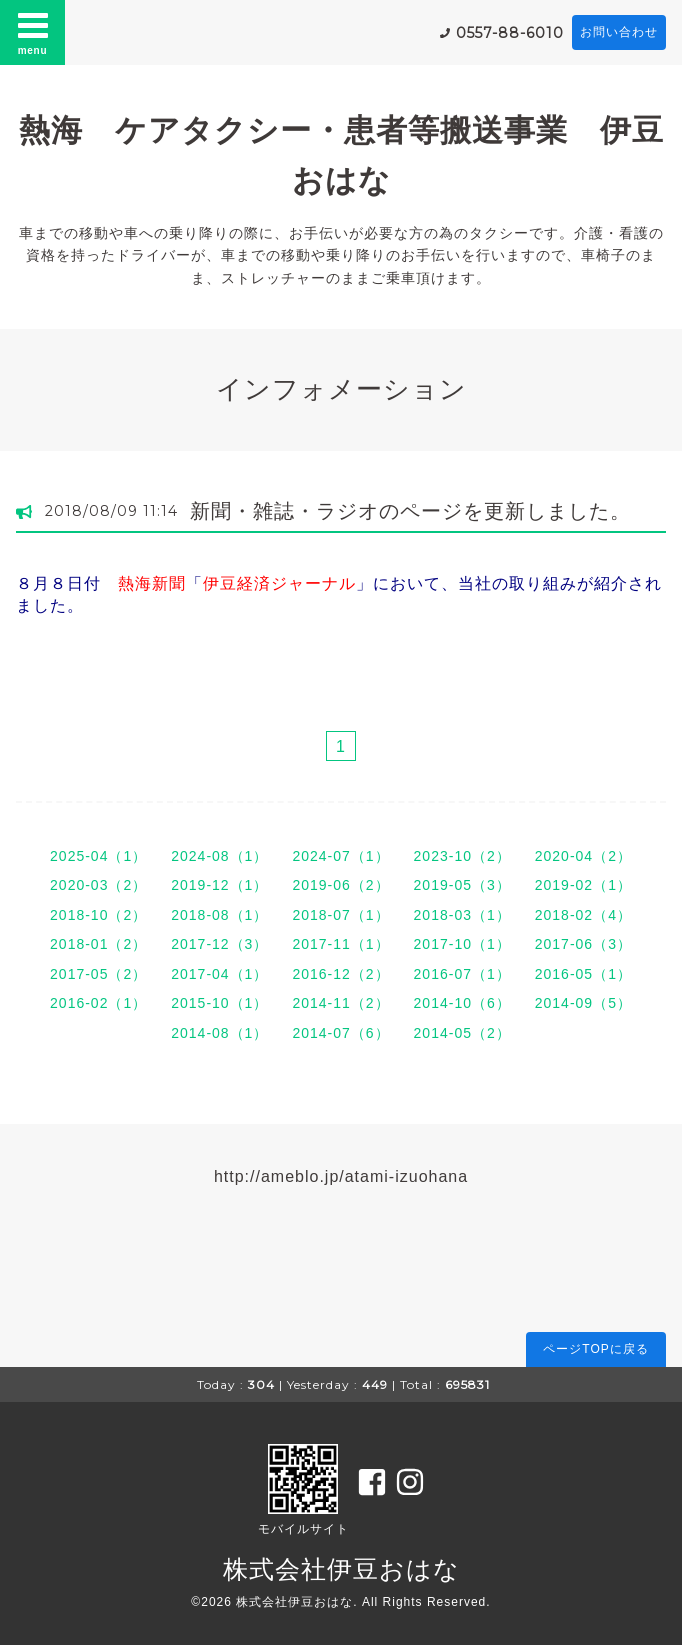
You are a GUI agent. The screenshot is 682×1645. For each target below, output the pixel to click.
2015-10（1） (219, 1003)
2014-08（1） (219, 1033)
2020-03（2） (98, 885)
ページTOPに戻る (595, 1349)
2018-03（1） (462, 915)
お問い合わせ (619, 32)
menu (33, 32)
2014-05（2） (462, 1033)
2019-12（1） (219, 885)
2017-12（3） (219, 944)
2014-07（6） (340, 1033)
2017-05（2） (98, 974)
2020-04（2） (583, 856)
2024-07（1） (340, 856)
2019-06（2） (340, 885)
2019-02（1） (583, 885)
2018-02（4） (583, 915)
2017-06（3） (583, 944)
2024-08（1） (219, 856)
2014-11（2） (340, 1003)
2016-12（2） (340, 974)
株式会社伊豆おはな (341, 1569)
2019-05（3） (462, 885)
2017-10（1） (462, 944)
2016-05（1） (583, 974)
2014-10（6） (462, 1003)
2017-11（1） (340, 944)
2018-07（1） (340, 915)
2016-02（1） (98, 1003)
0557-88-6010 (510, 33)
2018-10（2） (98, 915)
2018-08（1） (219, 915)
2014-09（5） (583, 1003)
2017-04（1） (219, 974)
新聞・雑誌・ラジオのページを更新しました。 (410, 511)
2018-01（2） (98, 944)
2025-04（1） (98, 856)
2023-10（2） (462, 856)
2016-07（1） (462, 974)
